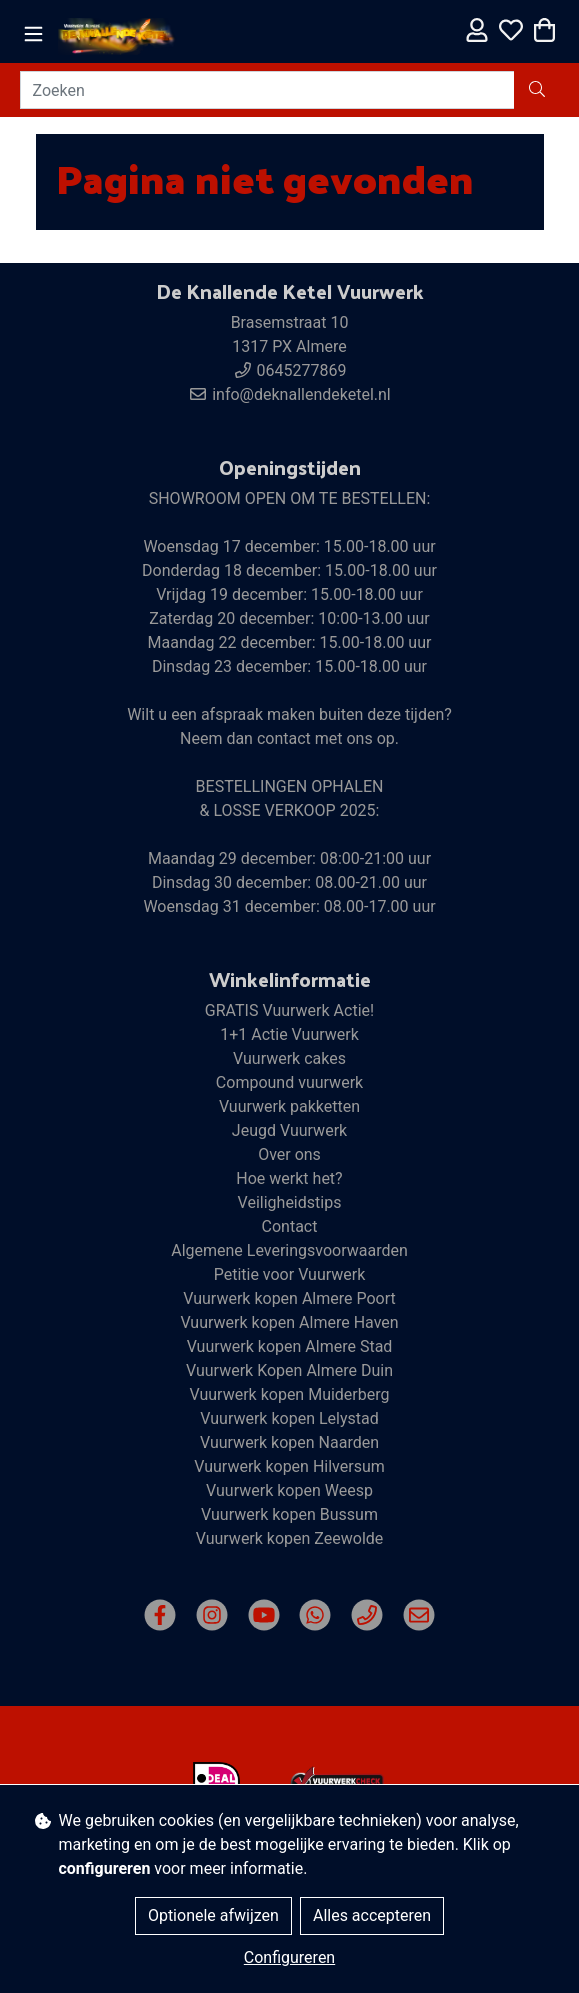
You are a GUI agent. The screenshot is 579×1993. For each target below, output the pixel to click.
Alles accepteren (372, 1915)
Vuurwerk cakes (289, 1058)
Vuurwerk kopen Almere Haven (289, 1322)
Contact (290, 1226)
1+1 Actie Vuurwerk (289, 1034)
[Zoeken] (267, 90)
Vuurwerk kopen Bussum (289, 1514)
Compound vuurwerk (289, 1082)
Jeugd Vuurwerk (289, 1130)
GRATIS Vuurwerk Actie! (289, 1010)
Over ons (289, 1154)
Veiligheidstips (290, 1202)
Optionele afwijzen (213, 1915)
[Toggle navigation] (33, 34)
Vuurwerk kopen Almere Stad (290, 1346)
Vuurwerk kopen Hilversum (289, 1466)
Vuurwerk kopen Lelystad (289, 1418)
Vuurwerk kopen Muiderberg (289, 1394)
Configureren (289, 1957)
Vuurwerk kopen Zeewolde (290, 1538)
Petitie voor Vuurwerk (290, 1274)
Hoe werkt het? (289, 1178)
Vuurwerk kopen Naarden (289, 1442)
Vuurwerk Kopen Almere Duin (289, 1370)
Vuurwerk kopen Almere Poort (289, 1298)
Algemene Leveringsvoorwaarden (289, 1250)
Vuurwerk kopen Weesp (289, 1490)
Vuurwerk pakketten (289, 1106)
